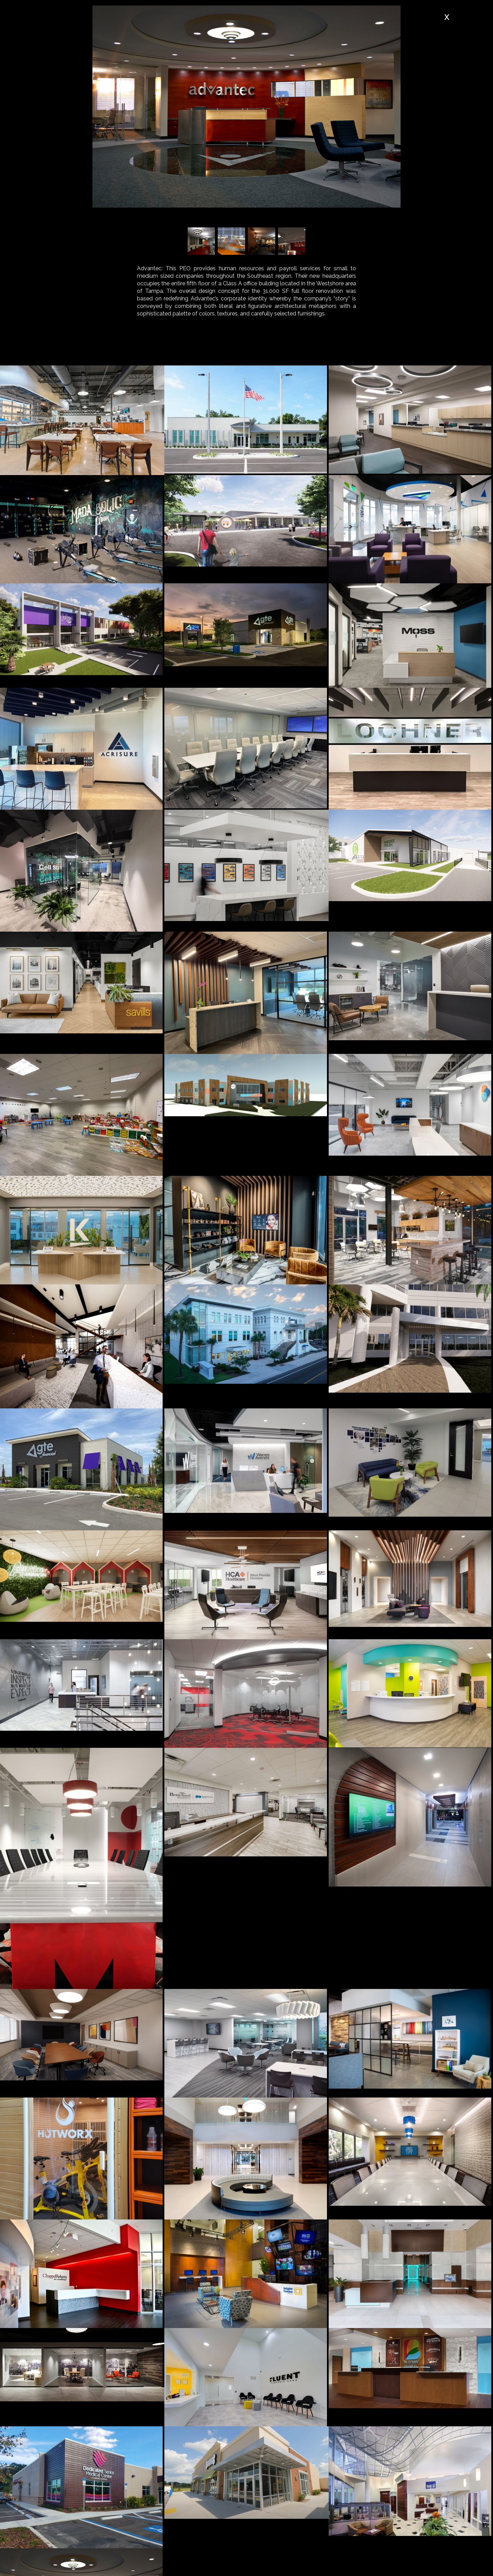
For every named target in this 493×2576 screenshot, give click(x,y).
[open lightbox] (82, 420)
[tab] (151, 349)
